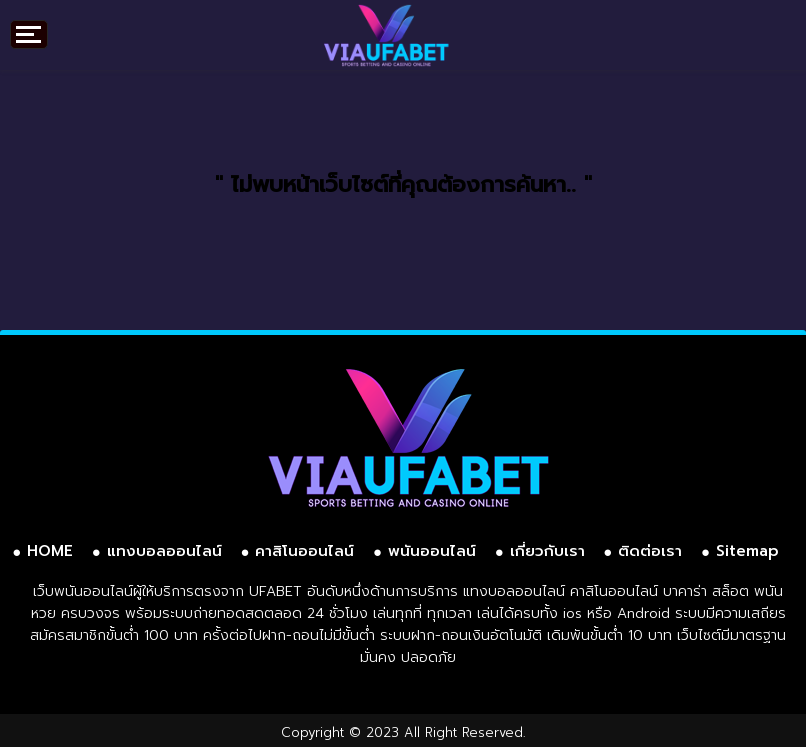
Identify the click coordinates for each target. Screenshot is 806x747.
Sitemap (747, 551)
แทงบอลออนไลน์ (164, 551)
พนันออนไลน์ (432, 551)
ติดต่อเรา (650, 551)
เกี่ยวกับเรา (547, 551)
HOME (50, 551)
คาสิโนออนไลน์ (304, 551)
